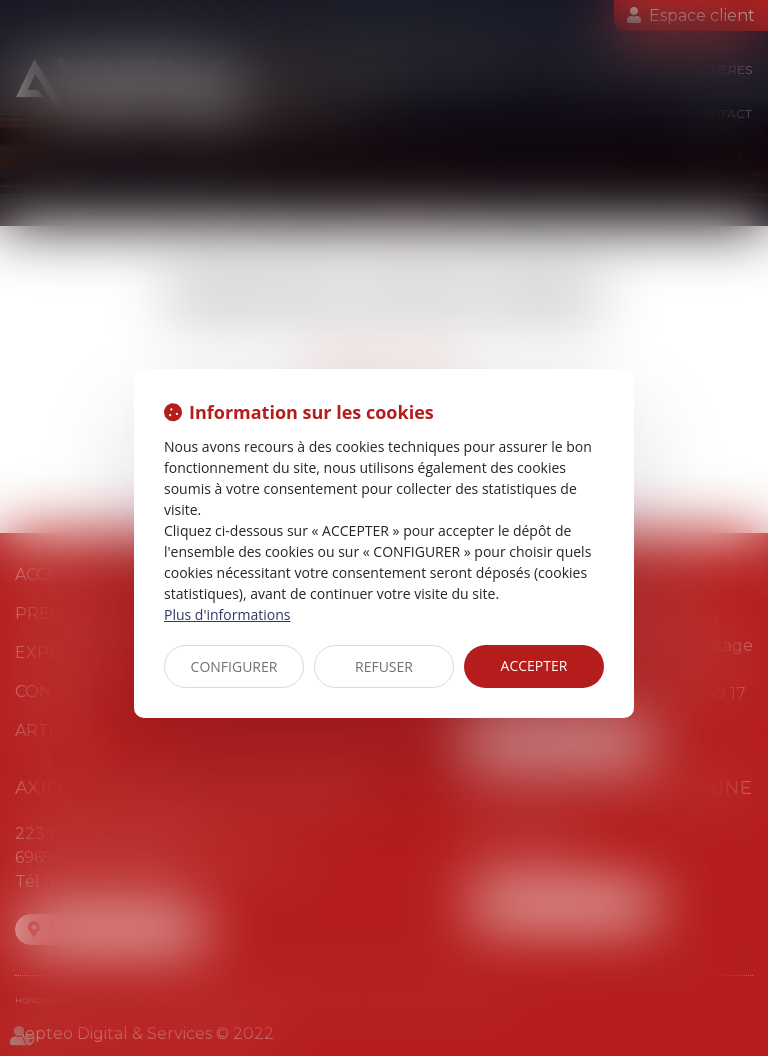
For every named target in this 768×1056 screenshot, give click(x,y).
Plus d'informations (227, 614)
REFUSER (384, 666)
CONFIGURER (234, 666)
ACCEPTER (534, 665)
